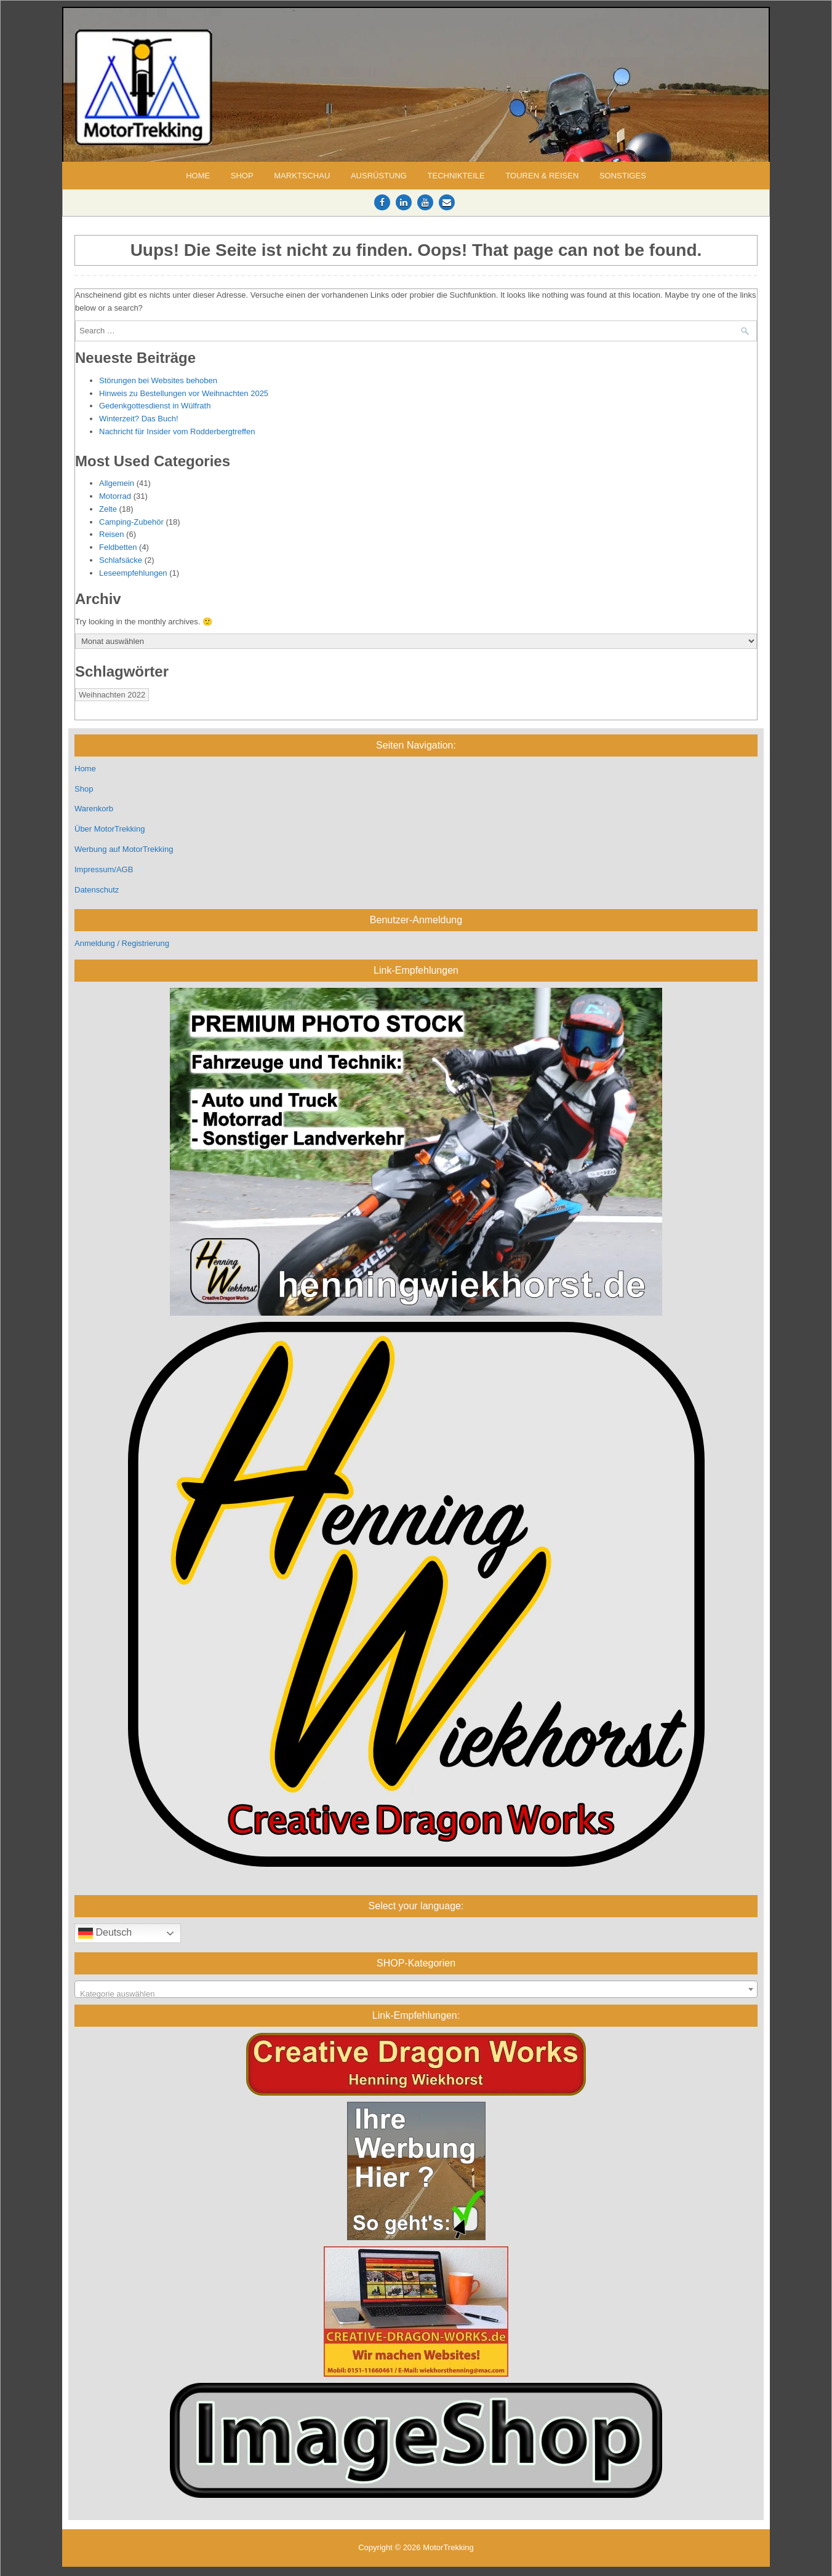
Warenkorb (93, 808)
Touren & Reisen (541, 175)
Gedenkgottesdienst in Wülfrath (154, 405)
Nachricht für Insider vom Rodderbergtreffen (177, 431)
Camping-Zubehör (131, 522)
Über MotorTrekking (109, 828)
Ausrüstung (379, 175)
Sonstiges (622, 175)
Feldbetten (118, 547)
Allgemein (116, 483)
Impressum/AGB (103, 869)
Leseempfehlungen (133, 573)
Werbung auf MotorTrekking (123, 849)
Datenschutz (96, 889)
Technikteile (456, 175)
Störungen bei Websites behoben (158, 380)
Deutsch (105, 1933)
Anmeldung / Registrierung (121, 943)
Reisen (111, 534)
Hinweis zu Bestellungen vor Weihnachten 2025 (183, 393)
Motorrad (115, 496)
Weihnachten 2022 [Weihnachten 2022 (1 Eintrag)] (112, 694)
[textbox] (416, 1993)
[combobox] (416, 1989)
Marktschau (302, 175)
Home (198, 175)
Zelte (108, 509)
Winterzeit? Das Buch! (138, 418)
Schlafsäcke (120, 560)
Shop (242, 175)
